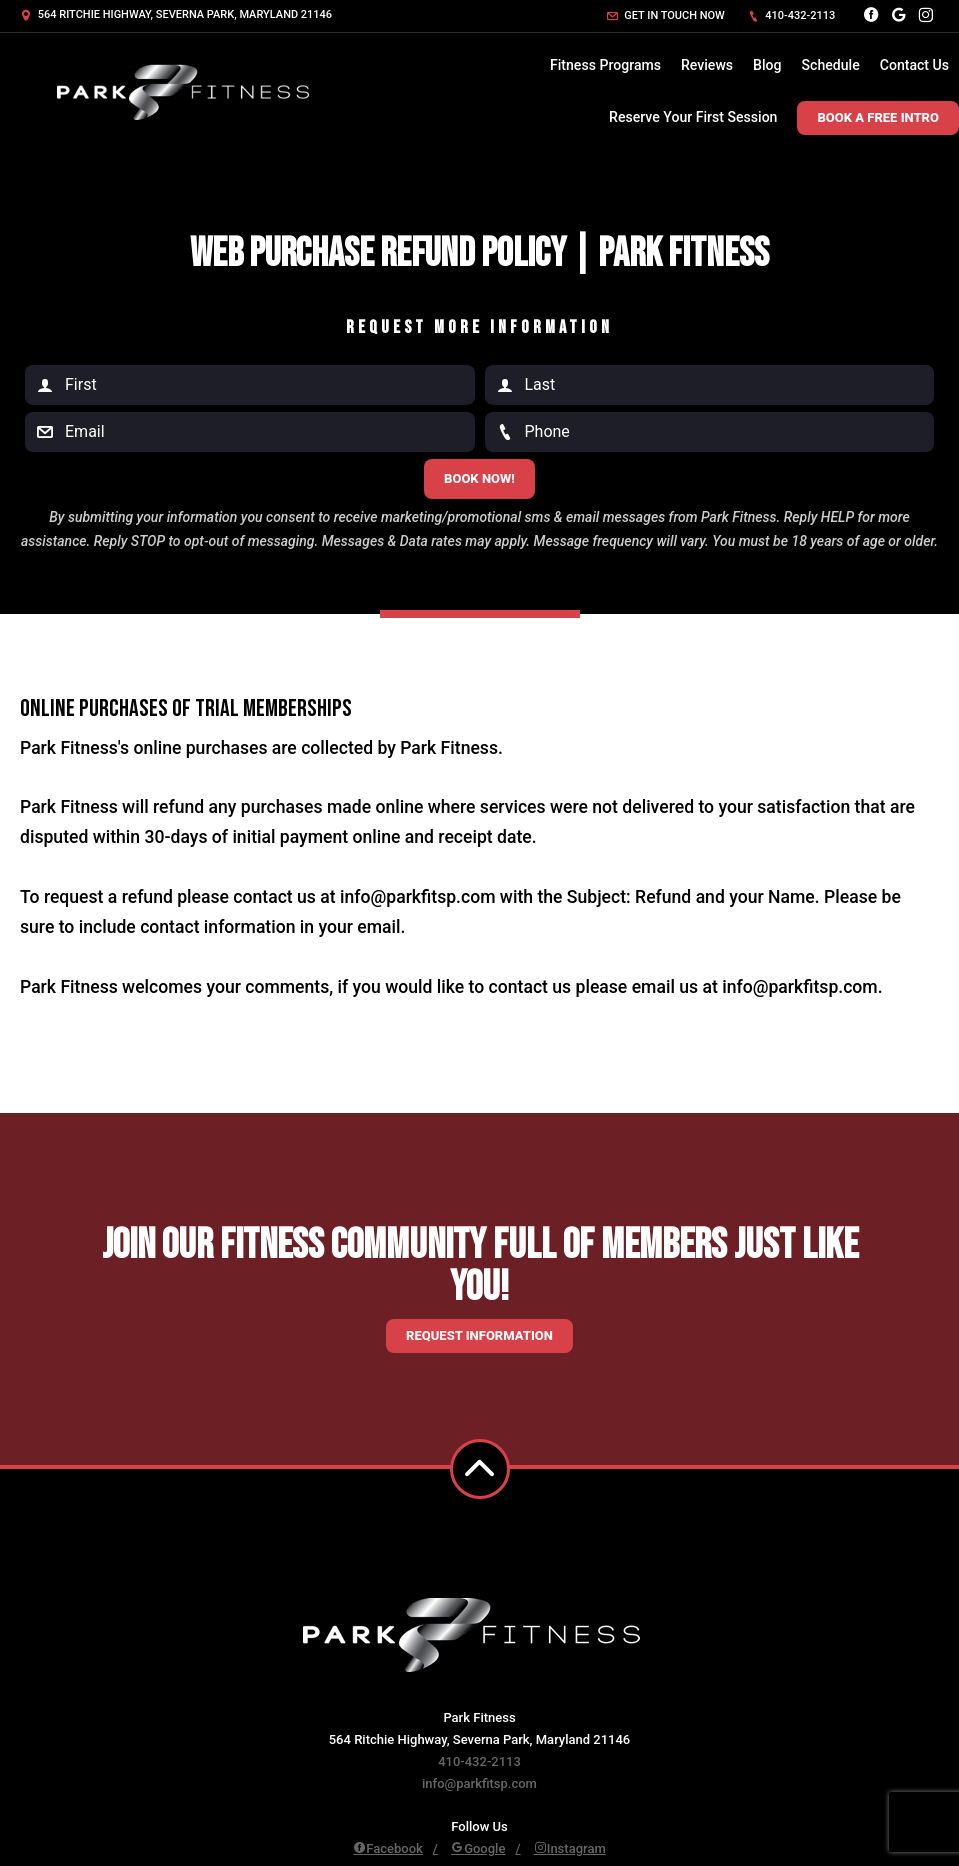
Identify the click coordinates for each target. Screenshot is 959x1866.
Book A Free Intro (878, 117)
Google (478, 1848)
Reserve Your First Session (693, 117)
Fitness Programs (605, 65)
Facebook (388, 1848)
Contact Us (914, 65)
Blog (767, 65)
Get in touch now (666, 15)
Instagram (570, 1848)
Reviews (707, 65)
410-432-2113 (792, 15)
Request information (479, 1335)
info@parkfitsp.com (479, 1783)
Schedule (831, 65)
